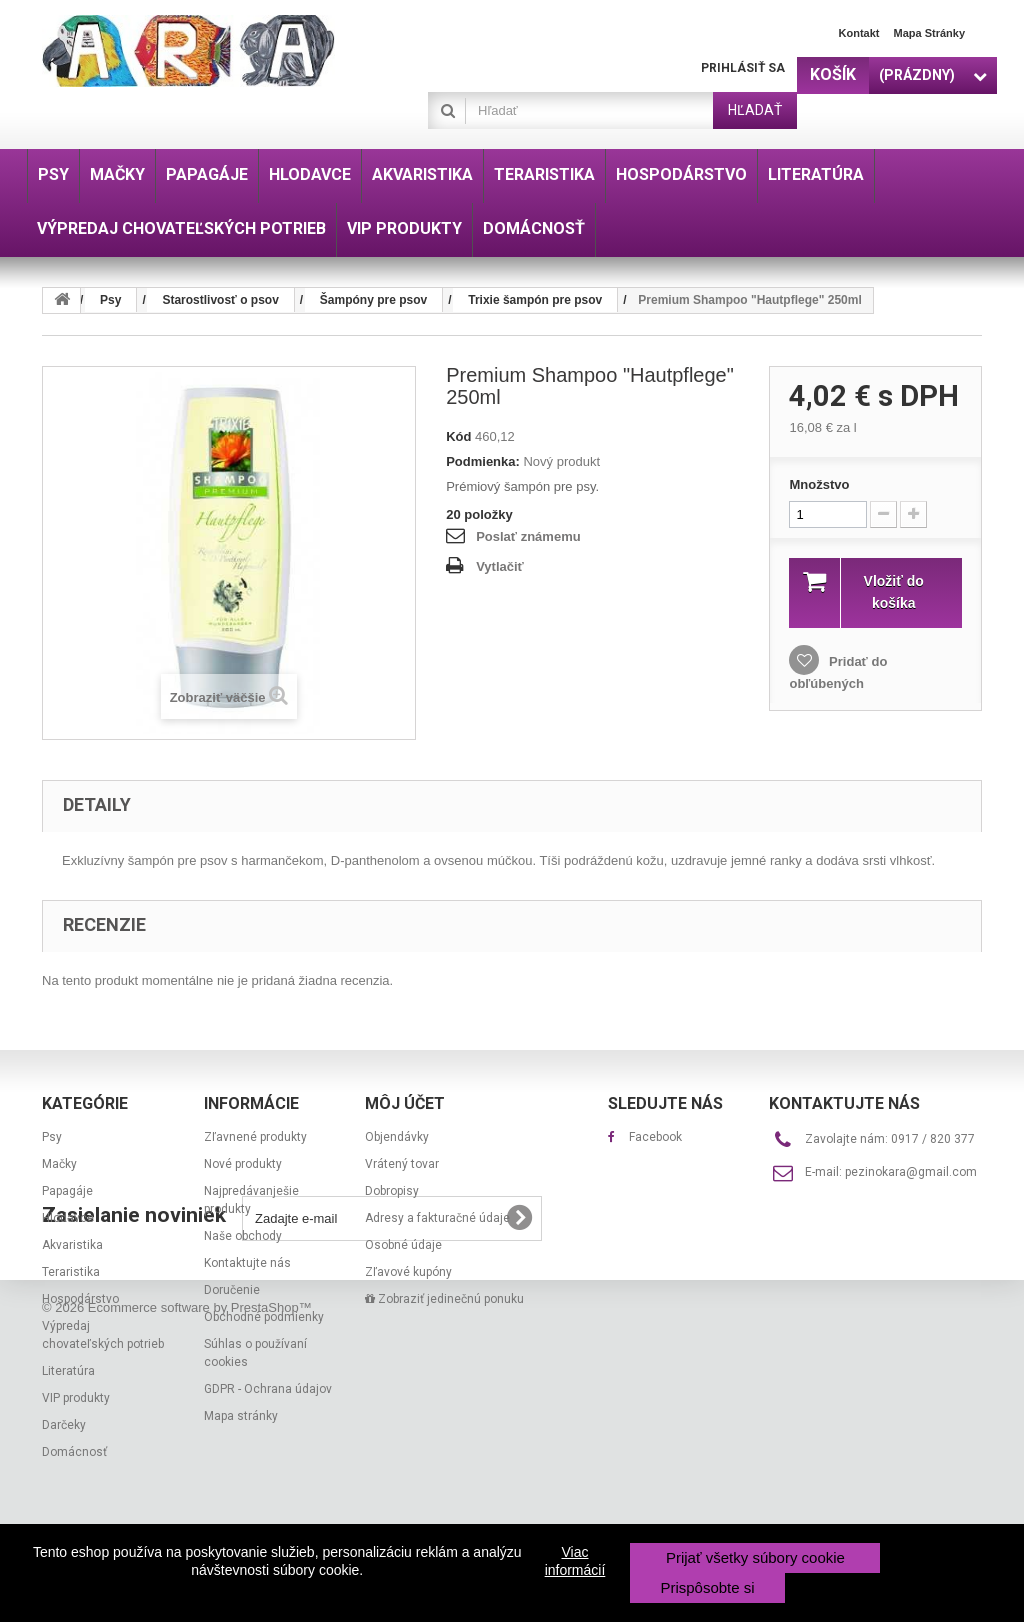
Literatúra (68, 1371)
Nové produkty (243, 1164)
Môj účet (405, 1103)
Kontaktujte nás (247, 1263)
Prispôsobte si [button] (707, 1587)
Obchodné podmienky (264, 1317)
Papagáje (67, 1191)
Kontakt (859, 33)
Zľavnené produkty (255, 1137)
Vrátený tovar (402, 1164)
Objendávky (397, 1137)
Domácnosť (74, 1452)
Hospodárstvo (80, 1299)
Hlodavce (68, 1218)
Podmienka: (483, 461)
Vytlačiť (500, 566)
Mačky (59, 1164)
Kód (458, 436)
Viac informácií (575, 1561)
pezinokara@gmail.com (911, 1172)
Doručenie (232, 1290)
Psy (52, 1137)
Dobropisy (392, 1191)
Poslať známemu (528, 536)
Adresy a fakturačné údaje (437, 1218)
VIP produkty (76, 1398)
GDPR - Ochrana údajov (268, 1389)
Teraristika (71, 1272)
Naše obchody (243, 1236)
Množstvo (819, 484)
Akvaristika (72, 1245)
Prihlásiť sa (743, 68)
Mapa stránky (929, 33)
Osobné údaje (403, 1245)
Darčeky (64, 1425)
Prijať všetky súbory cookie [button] (755, 1557)
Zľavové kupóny (408, 1272)
